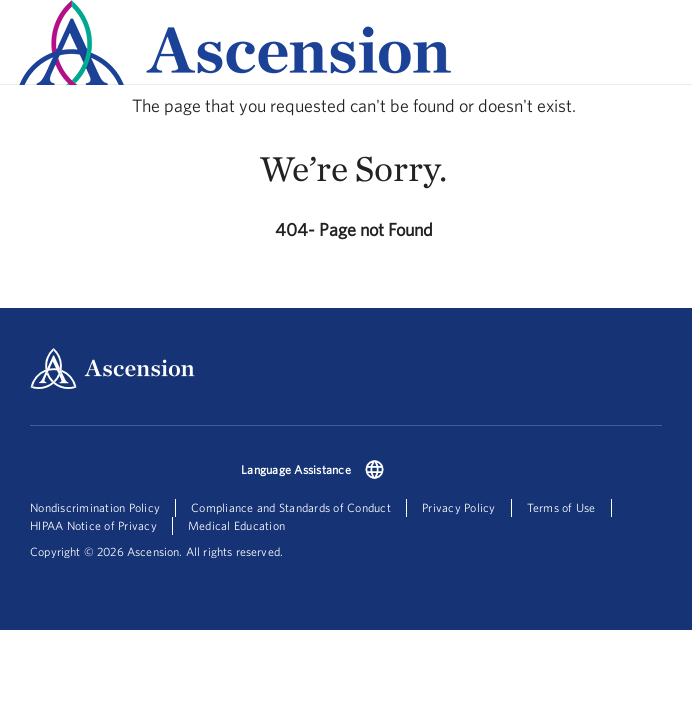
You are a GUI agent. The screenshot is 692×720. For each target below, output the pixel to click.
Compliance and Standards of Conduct (291, 507)
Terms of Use (561, 507)
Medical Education (236, 525)
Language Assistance (296, 469)
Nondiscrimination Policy (95, 507)
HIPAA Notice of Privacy (93, 525)
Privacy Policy (459, 507)
